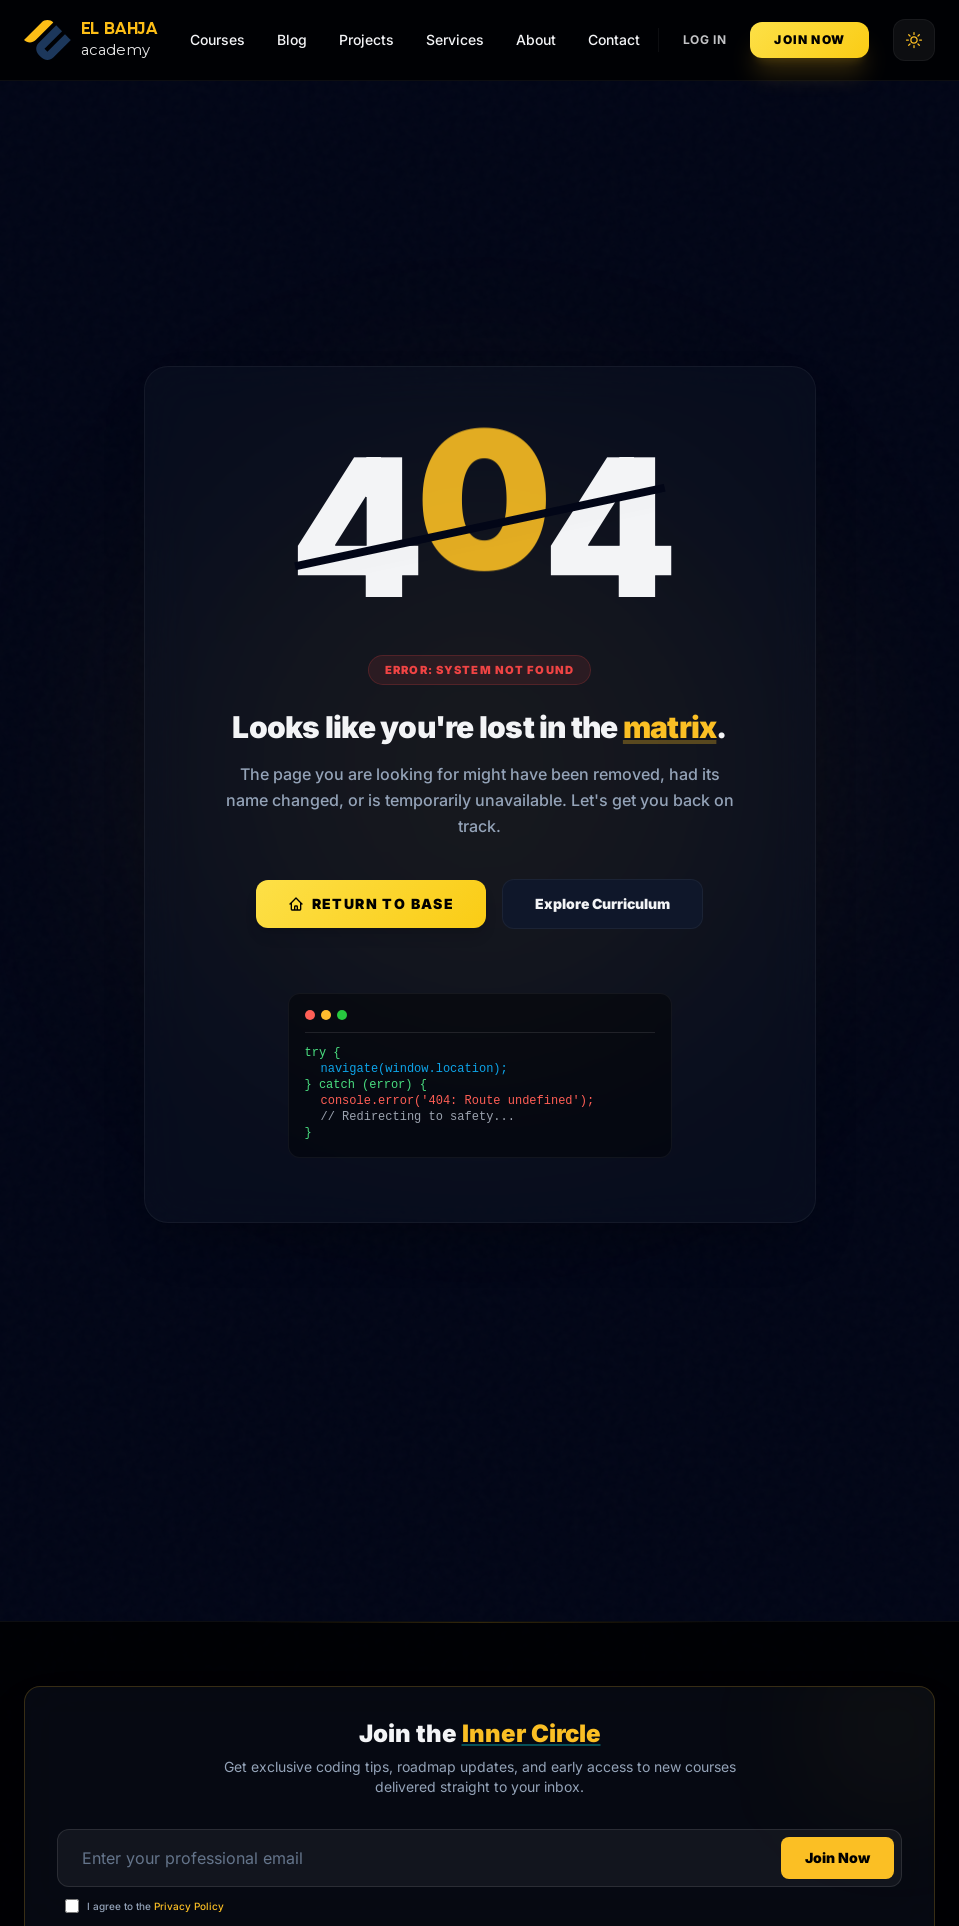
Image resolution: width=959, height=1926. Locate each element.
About (536, 39)
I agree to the (155, 1906)
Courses (217, 39)
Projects (366, 39)
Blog (292, 39)
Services (455, 39)
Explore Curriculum (602, 903)
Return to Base (371, 903)
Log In (705, 39)
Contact (614, 39)
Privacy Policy (189, 1906)
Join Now (809, 39)
